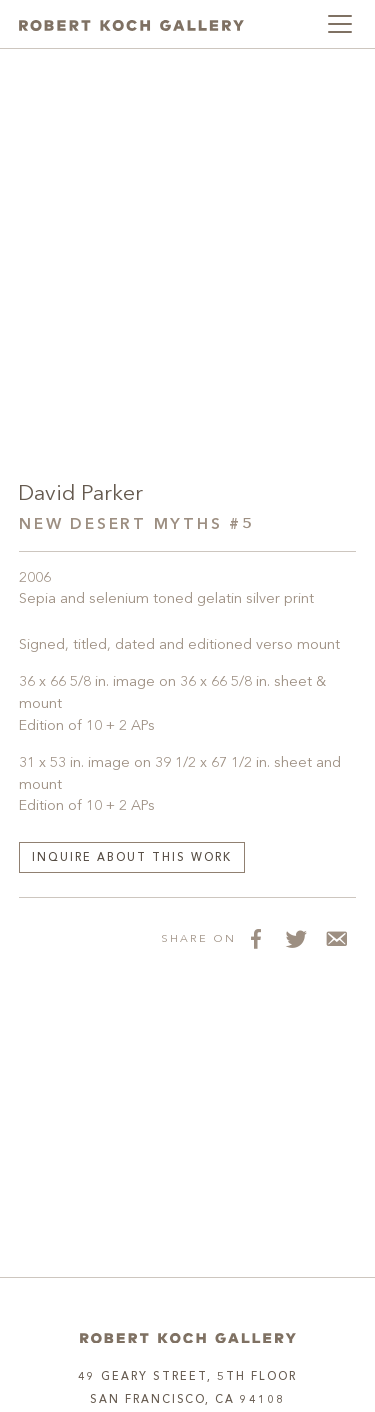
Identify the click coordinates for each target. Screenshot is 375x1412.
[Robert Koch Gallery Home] (131, 24)
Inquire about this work (132, 858)
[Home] (188, 1337)
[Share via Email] (336, 938)
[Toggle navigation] (340, 24)
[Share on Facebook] (256, 938)
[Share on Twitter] (296, 938)
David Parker (80, 494)
